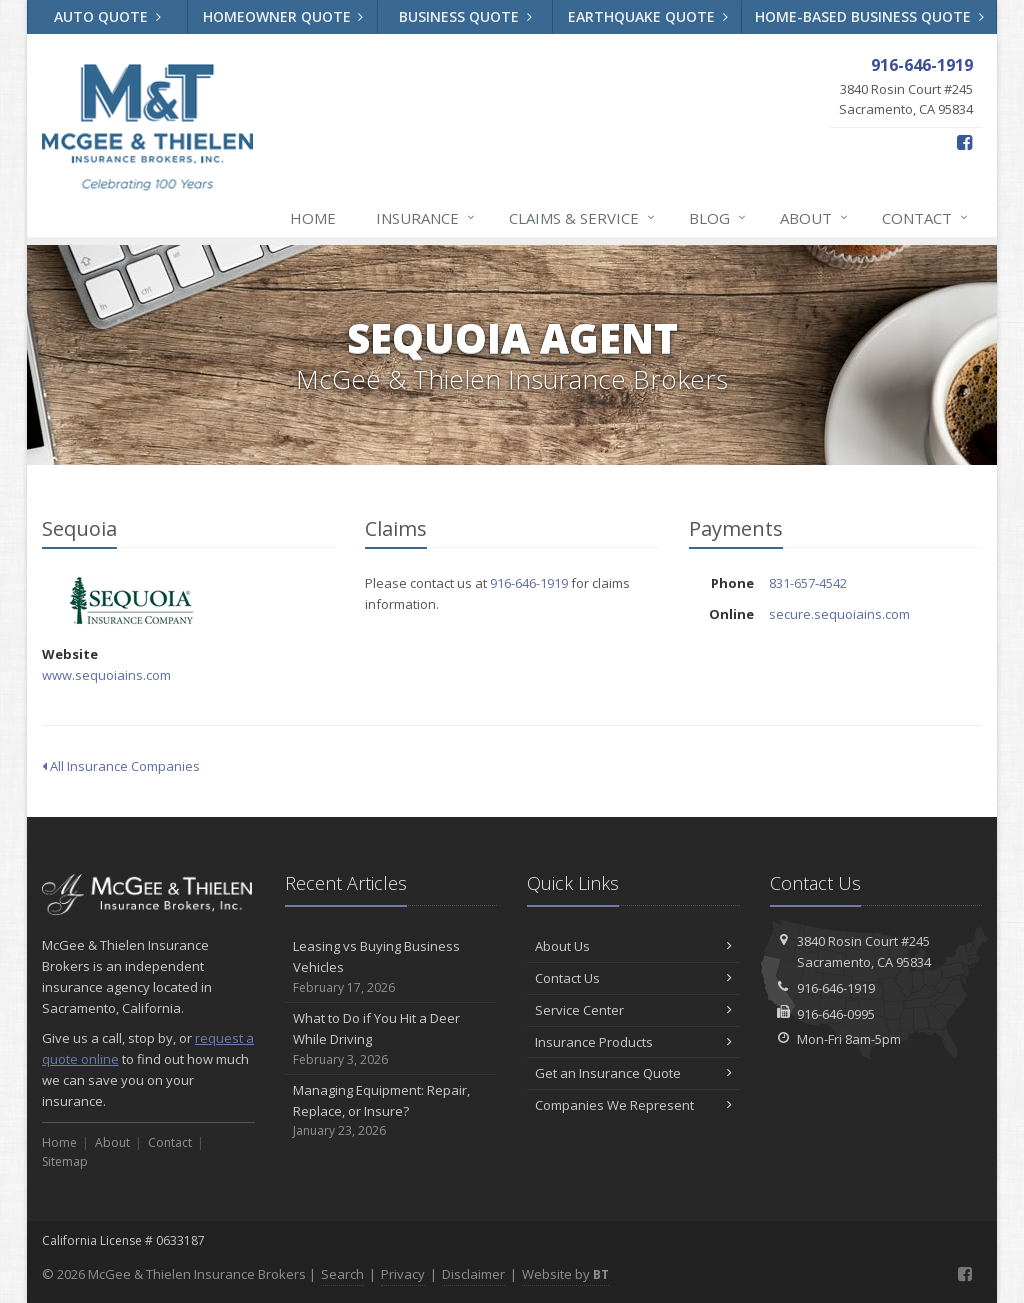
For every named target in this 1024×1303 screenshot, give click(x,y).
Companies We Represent (633, 1105)
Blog (718, 218)
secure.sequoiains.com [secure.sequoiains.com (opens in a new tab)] (839, 614)
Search (342, 1274)
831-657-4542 (808, 583)
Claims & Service (583, 218)
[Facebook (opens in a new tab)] (964, 142)
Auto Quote (107, 16)
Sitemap (65, 1161)
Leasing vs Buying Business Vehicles (391, 967)
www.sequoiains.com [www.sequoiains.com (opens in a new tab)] (106, 675)
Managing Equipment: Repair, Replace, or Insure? (391, 1111)
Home (313, 218)
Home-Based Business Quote (869, 16)
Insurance (426, 218)
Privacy (403, 1274)
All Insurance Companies (121, 766)
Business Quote (465, 16)
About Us (633, 946)
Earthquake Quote (648, 16)
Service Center (633, 1010)
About (815, 218)
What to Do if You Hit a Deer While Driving (391, 1039)
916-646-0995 (836, 1014)
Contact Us (633, 978)
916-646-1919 (529, 583)
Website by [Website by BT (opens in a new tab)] (565, 1274)
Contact (926, 218)
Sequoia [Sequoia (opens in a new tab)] (131, 600)
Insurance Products (633, 1042)
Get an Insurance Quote (633, 1073)
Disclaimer (473, 1274)
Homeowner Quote (283, 16)
